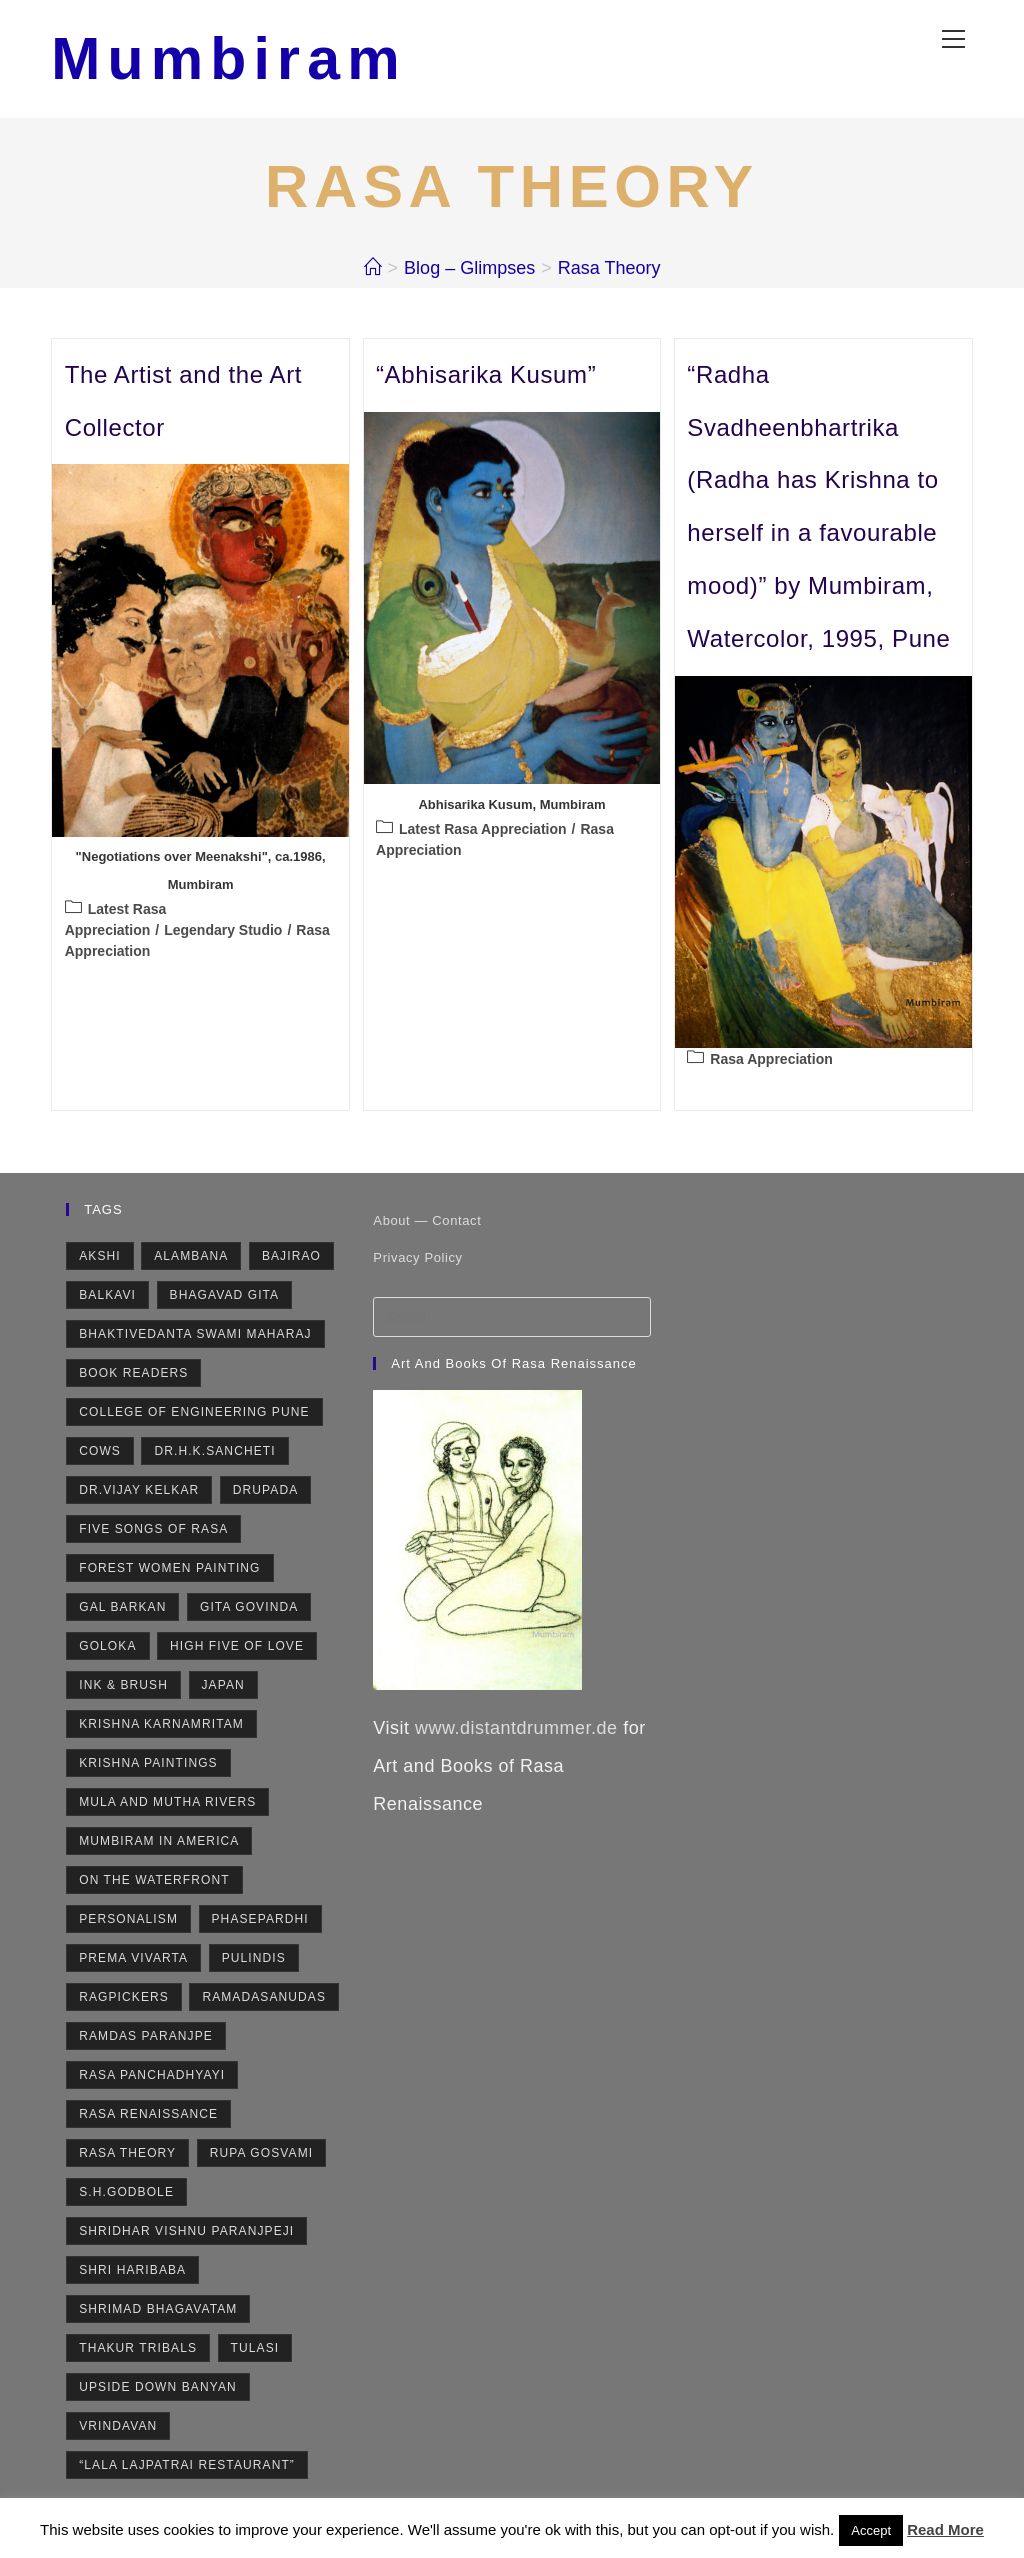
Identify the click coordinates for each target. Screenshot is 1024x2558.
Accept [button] (871, 2530)
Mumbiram (232, 59)
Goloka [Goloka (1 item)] (107, 1649)
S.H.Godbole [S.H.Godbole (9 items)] (126, 2195)
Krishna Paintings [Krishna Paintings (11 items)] (148, 1766)
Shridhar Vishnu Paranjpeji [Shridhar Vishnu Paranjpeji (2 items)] (186, 2234)
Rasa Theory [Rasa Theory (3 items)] (127, 2156)
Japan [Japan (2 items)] (223, 1688)
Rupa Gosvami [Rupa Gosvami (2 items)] (261, 2156)
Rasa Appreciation (771, 1061)
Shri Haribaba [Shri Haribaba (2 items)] (132, 2273)
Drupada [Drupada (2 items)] (266, 1493)
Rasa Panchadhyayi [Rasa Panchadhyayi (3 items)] (152, 2078)
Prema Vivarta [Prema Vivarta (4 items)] (133, 1961)
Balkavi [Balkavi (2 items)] (107, 1298)
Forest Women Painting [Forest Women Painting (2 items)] (169, 1571)
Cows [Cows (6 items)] (100, 1454)
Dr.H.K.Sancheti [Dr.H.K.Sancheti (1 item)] (214, 1454)
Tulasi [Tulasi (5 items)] (255, 2351)
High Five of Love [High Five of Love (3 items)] (237, 1649)
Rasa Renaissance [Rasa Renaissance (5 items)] (148, 2117)
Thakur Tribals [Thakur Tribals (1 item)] (138, 2351)
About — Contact (427, 1223)
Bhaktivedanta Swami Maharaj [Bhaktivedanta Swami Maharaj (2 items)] (195, 1337)
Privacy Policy (417, 1260)
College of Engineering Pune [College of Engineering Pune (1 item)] (194, 1415)
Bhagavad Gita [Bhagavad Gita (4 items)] (225, 1298)
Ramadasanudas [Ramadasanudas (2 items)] (264, 2000)
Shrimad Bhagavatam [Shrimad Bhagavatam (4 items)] (158, 2312)
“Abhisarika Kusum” (486, 376)
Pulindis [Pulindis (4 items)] (254, 1961)
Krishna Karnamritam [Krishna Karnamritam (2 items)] (161, 1727)
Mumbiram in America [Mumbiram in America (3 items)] (159, 1844)
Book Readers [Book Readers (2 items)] (133, 1376)
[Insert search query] (511, 1320)
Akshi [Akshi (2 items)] (100, 1259)
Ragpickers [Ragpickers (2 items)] (124, 2000)
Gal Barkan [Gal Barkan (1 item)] (122, 1610)
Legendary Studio (223, 932)
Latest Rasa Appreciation (483, 831)
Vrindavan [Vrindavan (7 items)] (118, 2429)
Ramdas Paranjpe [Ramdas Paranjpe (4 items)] (146, 2039)
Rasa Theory (609, 270)
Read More (945, 2529)
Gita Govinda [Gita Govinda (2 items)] (249, 1610)
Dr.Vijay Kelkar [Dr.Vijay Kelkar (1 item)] (139, 1493)
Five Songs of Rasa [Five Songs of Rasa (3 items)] (153, 1532)
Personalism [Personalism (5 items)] (128, 1922)
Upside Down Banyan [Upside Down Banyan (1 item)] (158, 2390)
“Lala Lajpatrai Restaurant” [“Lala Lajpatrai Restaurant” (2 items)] (187, 2468)
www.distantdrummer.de (516, 1731)
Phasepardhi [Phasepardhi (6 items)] (260, 1922)
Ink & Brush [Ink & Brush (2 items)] (123, 1688)
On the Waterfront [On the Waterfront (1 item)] (154, 1883)
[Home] (373, 270)
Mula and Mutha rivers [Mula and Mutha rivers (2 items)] (167, 1805)
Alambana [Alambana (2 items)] (191, 1259)
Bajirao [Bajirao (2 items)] (291, 1259)
